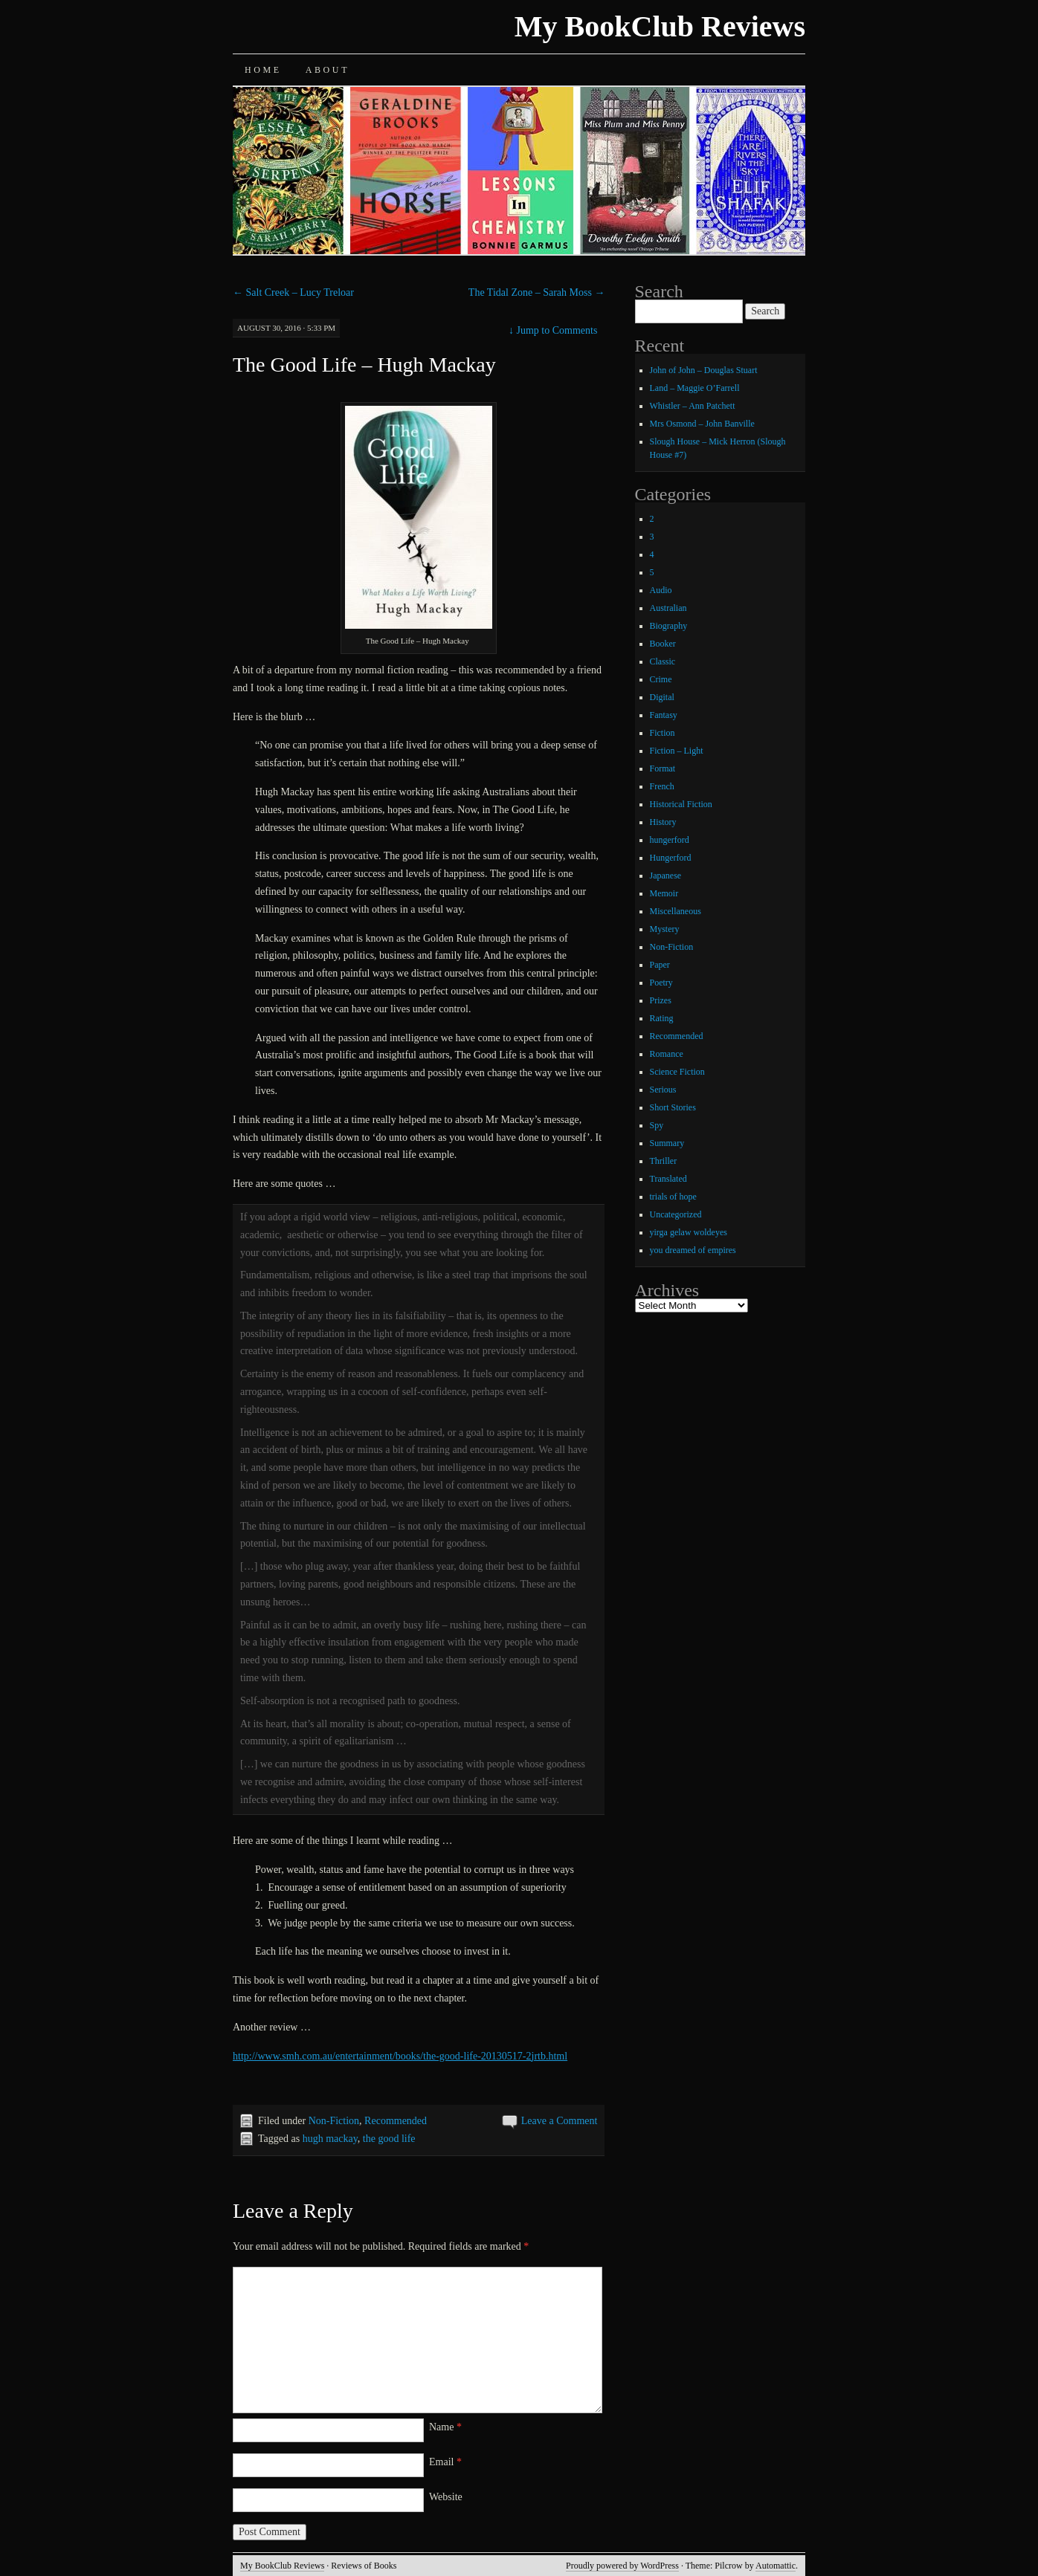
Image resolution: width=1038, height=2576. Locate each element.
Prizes (660, 1000)
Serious (663, 1089)
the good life (389, 2138)
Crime (661, 679)
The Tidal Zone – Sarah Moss (536, 292)
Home (263, 70)
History (663, 822)
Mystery (665, 929)
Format (663, 768)
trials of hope (673, 1196)
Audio (661, 590)
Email (445, 2461)
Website (445, 2496)
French (662, 786)
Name (445, 2427)
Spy (657, 1125)
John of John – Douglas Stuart (704, 370)
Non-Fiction (334, 2120)
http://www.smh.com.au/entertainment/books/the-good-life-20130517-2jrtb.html (400, 2056)
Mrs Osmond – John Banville (702, 423)
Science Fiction (677, 1072)
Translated (668, 1179)
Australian (668, 608)
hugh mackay (330, 2138)
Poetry (661, 982)
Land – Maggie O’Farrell (695, 388)
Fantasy (663, 715)
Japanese (666, 875)
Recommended (395, 2120)
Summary (667, 1143)
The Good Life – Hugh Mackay (364, 364)
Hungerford (671, 857)
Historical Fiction (681, 804)
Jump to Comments (553, 330)
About (327, 70)
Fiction (662, 733)
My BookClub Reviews (660, 26)
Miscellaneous (675, 911)
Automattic (775, 2565)
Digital (662, 697)
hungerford (669, 840)
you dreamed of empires (693, 1250)
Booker (663, 643)
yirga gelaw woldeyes (688, 1232)
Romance (666, 1054)
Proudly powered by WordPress (622, 2565)
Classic (663, 661)
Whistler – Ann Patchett (692, 406)
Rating (662, 1018)
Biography (669, 626)
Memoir (664, 893)
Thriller (663, 1161)
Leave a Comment (559, 2120)
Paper (660, 964)
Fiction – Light (676, 750)
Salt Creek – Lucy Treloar (293, 292)
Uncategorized (676, 1214)
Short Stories (673, 1107)
